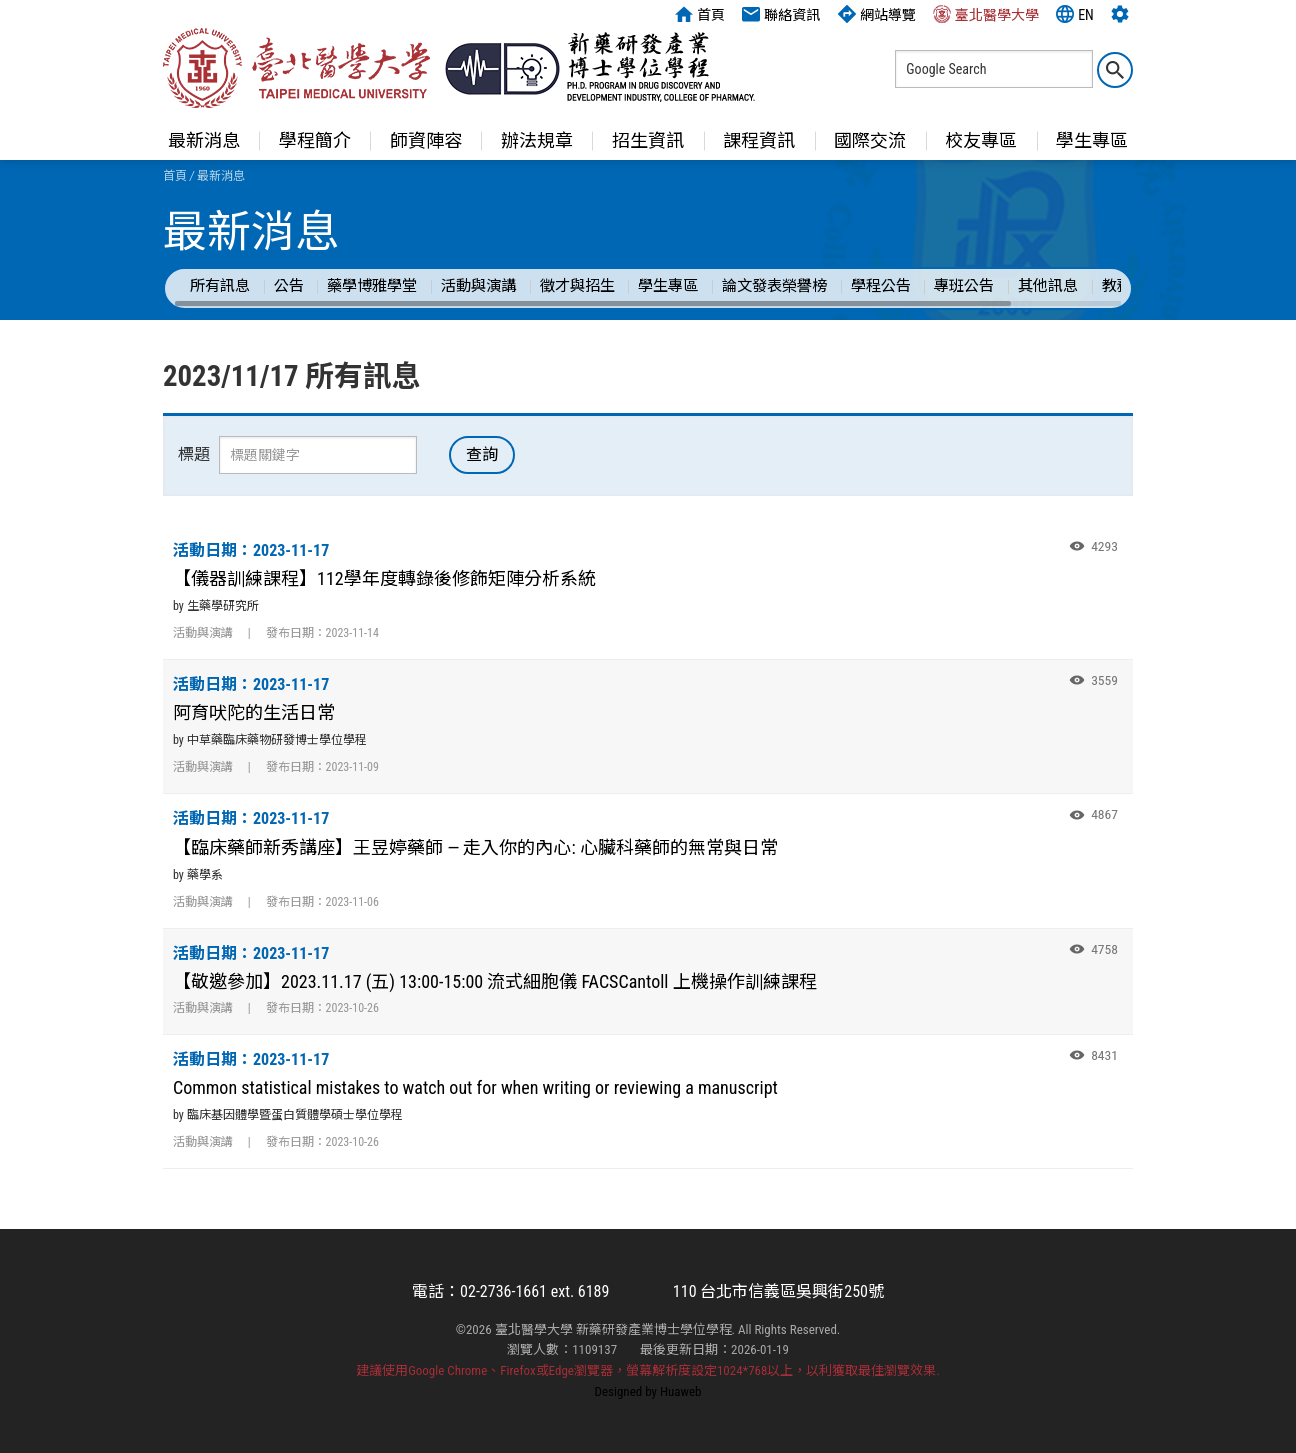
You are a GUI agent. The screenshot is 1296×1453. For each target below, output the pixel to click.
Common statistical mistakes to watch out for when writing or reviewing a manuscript (475, 1087)
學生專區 (1092, 140)
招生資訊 (648, 140)
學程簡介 (315, 140)
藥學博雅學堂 (372, 286)
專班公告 (964, 286)
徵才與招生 (577, 286)
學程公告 (881, 286)
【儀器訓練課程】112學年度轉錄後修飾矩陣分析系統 (384, 578)
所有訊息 (220, 286)
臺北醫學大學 (986, 14)
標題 (194, 454)
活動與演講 (478, 286)
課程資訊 (759, 140)
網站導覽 (877, 14)
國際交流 (870, 140)
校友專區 (981, 140)
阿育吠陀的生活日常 (254, 712)
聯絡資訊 (781, 14)
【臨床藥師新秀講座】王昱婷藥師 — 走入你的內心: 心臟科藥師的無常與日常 (475, 847)
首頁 (700, 14)
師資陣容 (426, 140)
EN (1075, 14)
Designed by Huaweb (648, 1391)
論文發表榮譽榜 (774, 286)
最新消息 (204, 140)
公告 (289, 286)
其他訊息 (1048, 286)
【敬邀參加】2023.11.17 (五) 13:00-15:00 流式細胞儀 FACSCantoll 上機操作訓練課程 (495, 981)
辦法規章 (537, 140)
